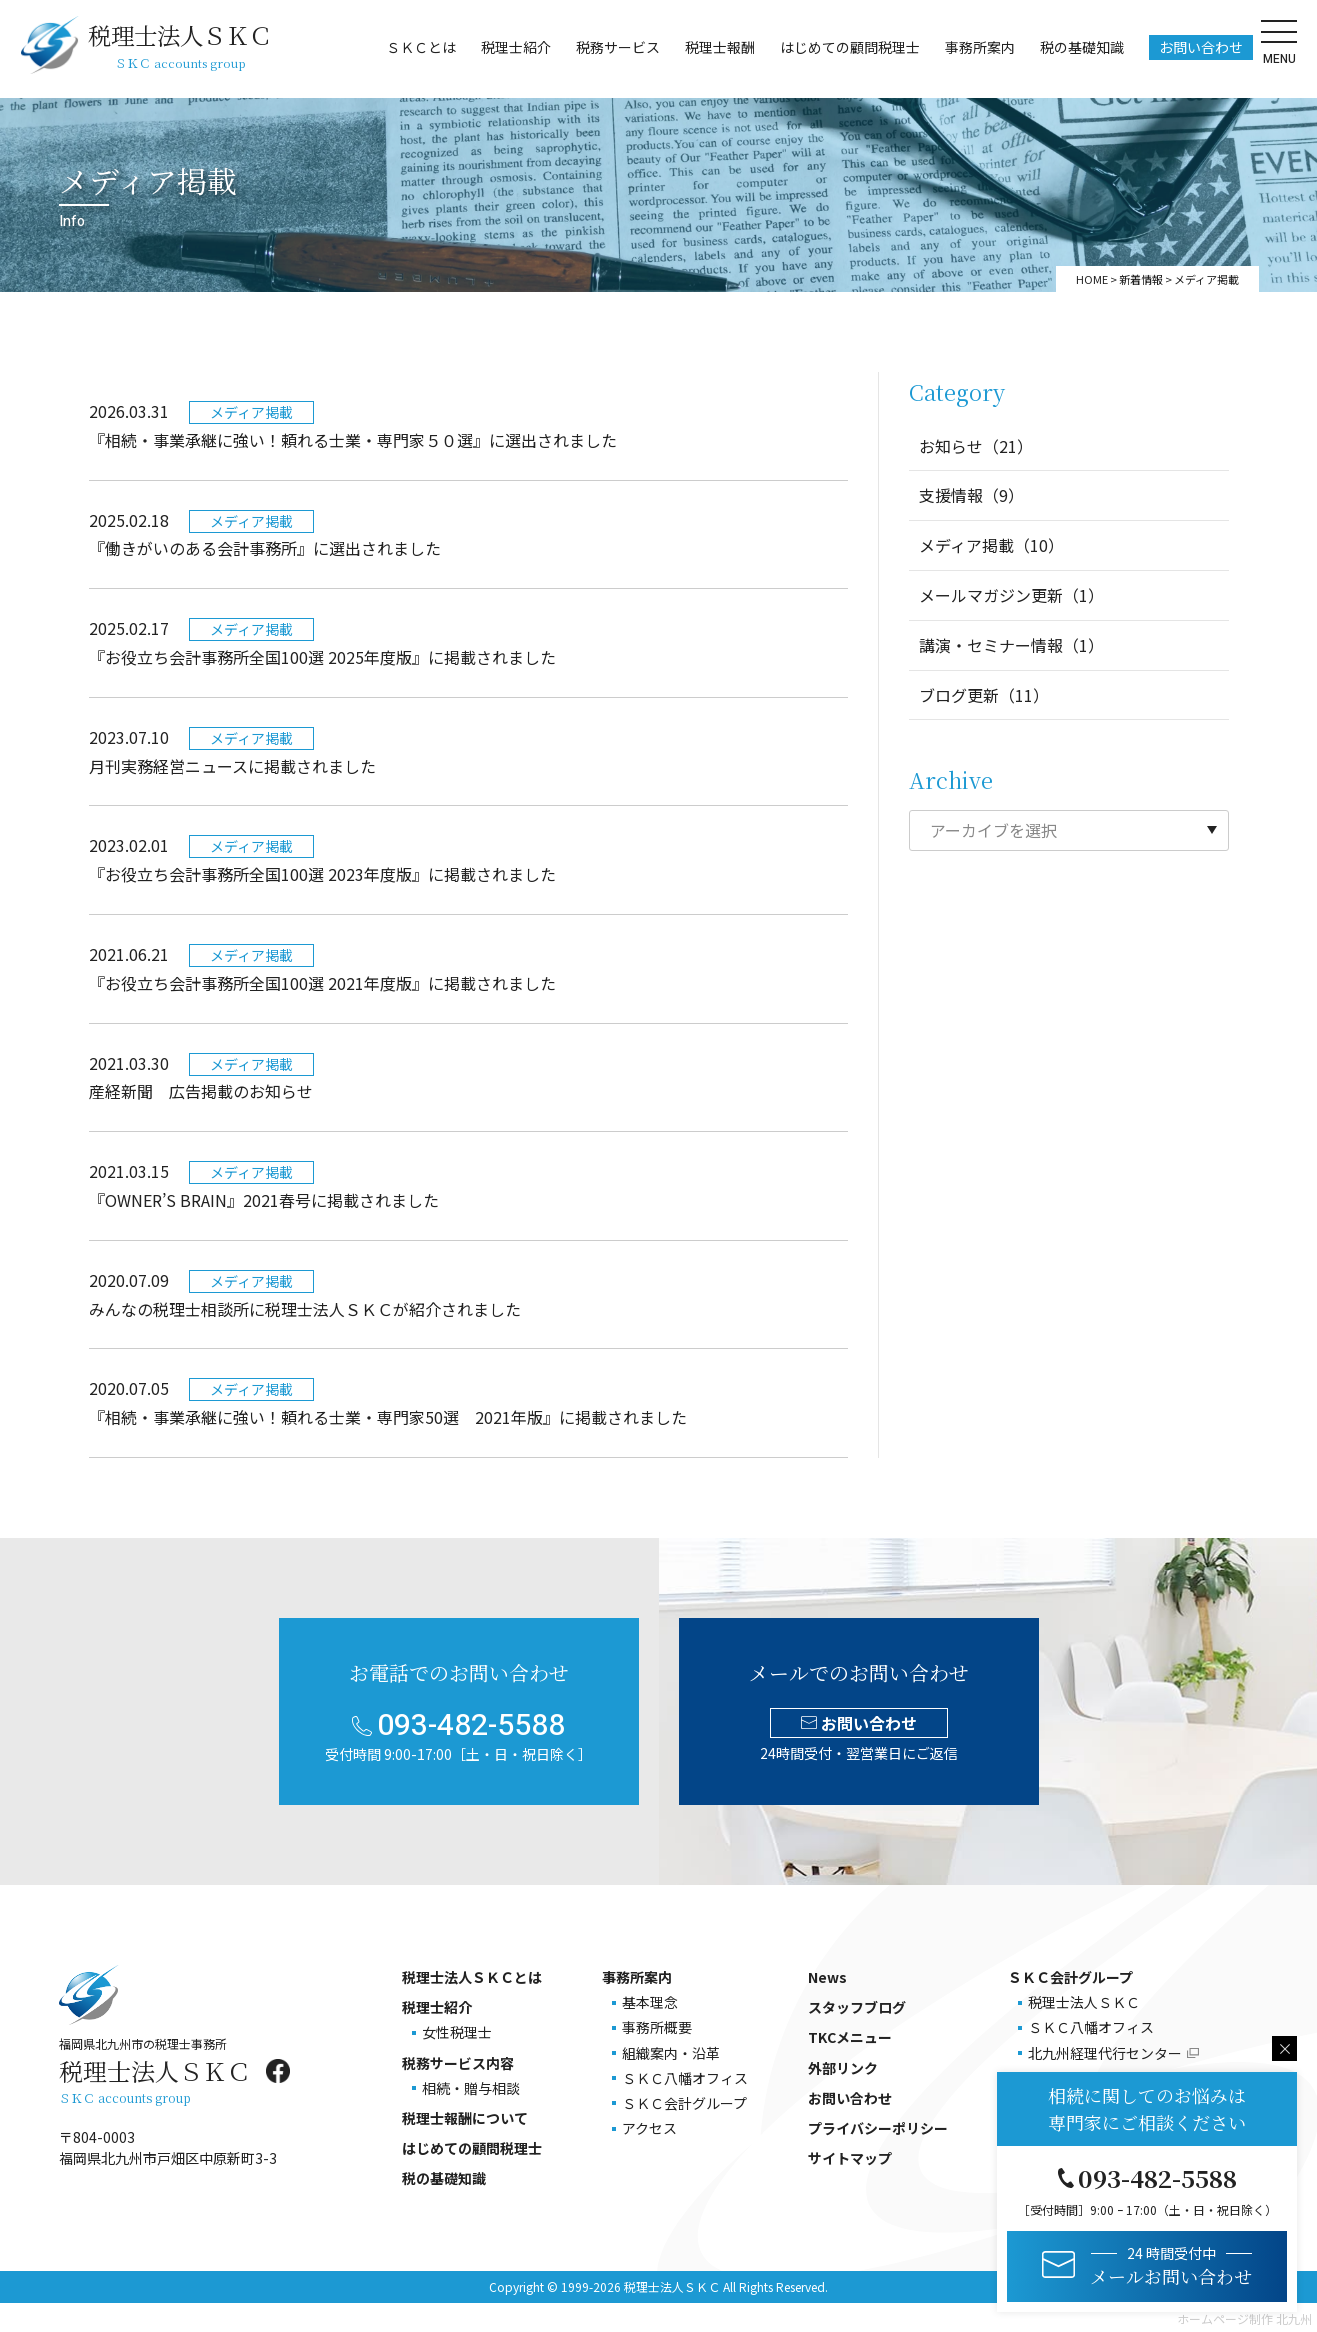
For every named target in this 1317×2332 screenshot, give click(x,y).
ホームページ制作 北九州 (1244, 2318)
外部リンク (843, 2068)
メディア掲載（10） (991, 545)
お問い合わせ (1199, 49)
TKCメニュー (850, 2037)
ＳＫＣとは (419, 49)
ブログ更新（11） (984, 695)
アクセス (649, 2128)
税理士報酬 (718, 49)
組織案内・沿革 (671, 2053)
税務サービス (616, 49)
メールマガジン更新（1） (1011, 595)
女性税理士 (457, 2032)
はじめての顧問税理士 (848, 49)
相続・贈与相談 (471, 2088)
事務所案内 (978, 49)
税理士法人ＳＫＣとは (472, 1977)
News (827, 1977)
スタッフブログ (857, 2007)
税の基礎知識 (1080, 49)
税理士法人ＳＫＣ (1084, 2002)
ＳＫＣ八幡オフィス (685, 2078)
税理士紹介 (514, 49)
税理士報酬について (465, 2118)
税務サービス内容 (458, 2063)
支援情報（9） (971, 495)
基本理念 (650, 2002)
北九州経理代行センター (1105, 2053)
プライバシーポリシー (878, 2128)
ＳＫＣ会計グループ (684, 2103)
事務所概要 (657, 2027)
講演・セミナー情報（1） (1011, 645)
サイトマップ (850, 2158)
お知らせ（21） (976, 446)
